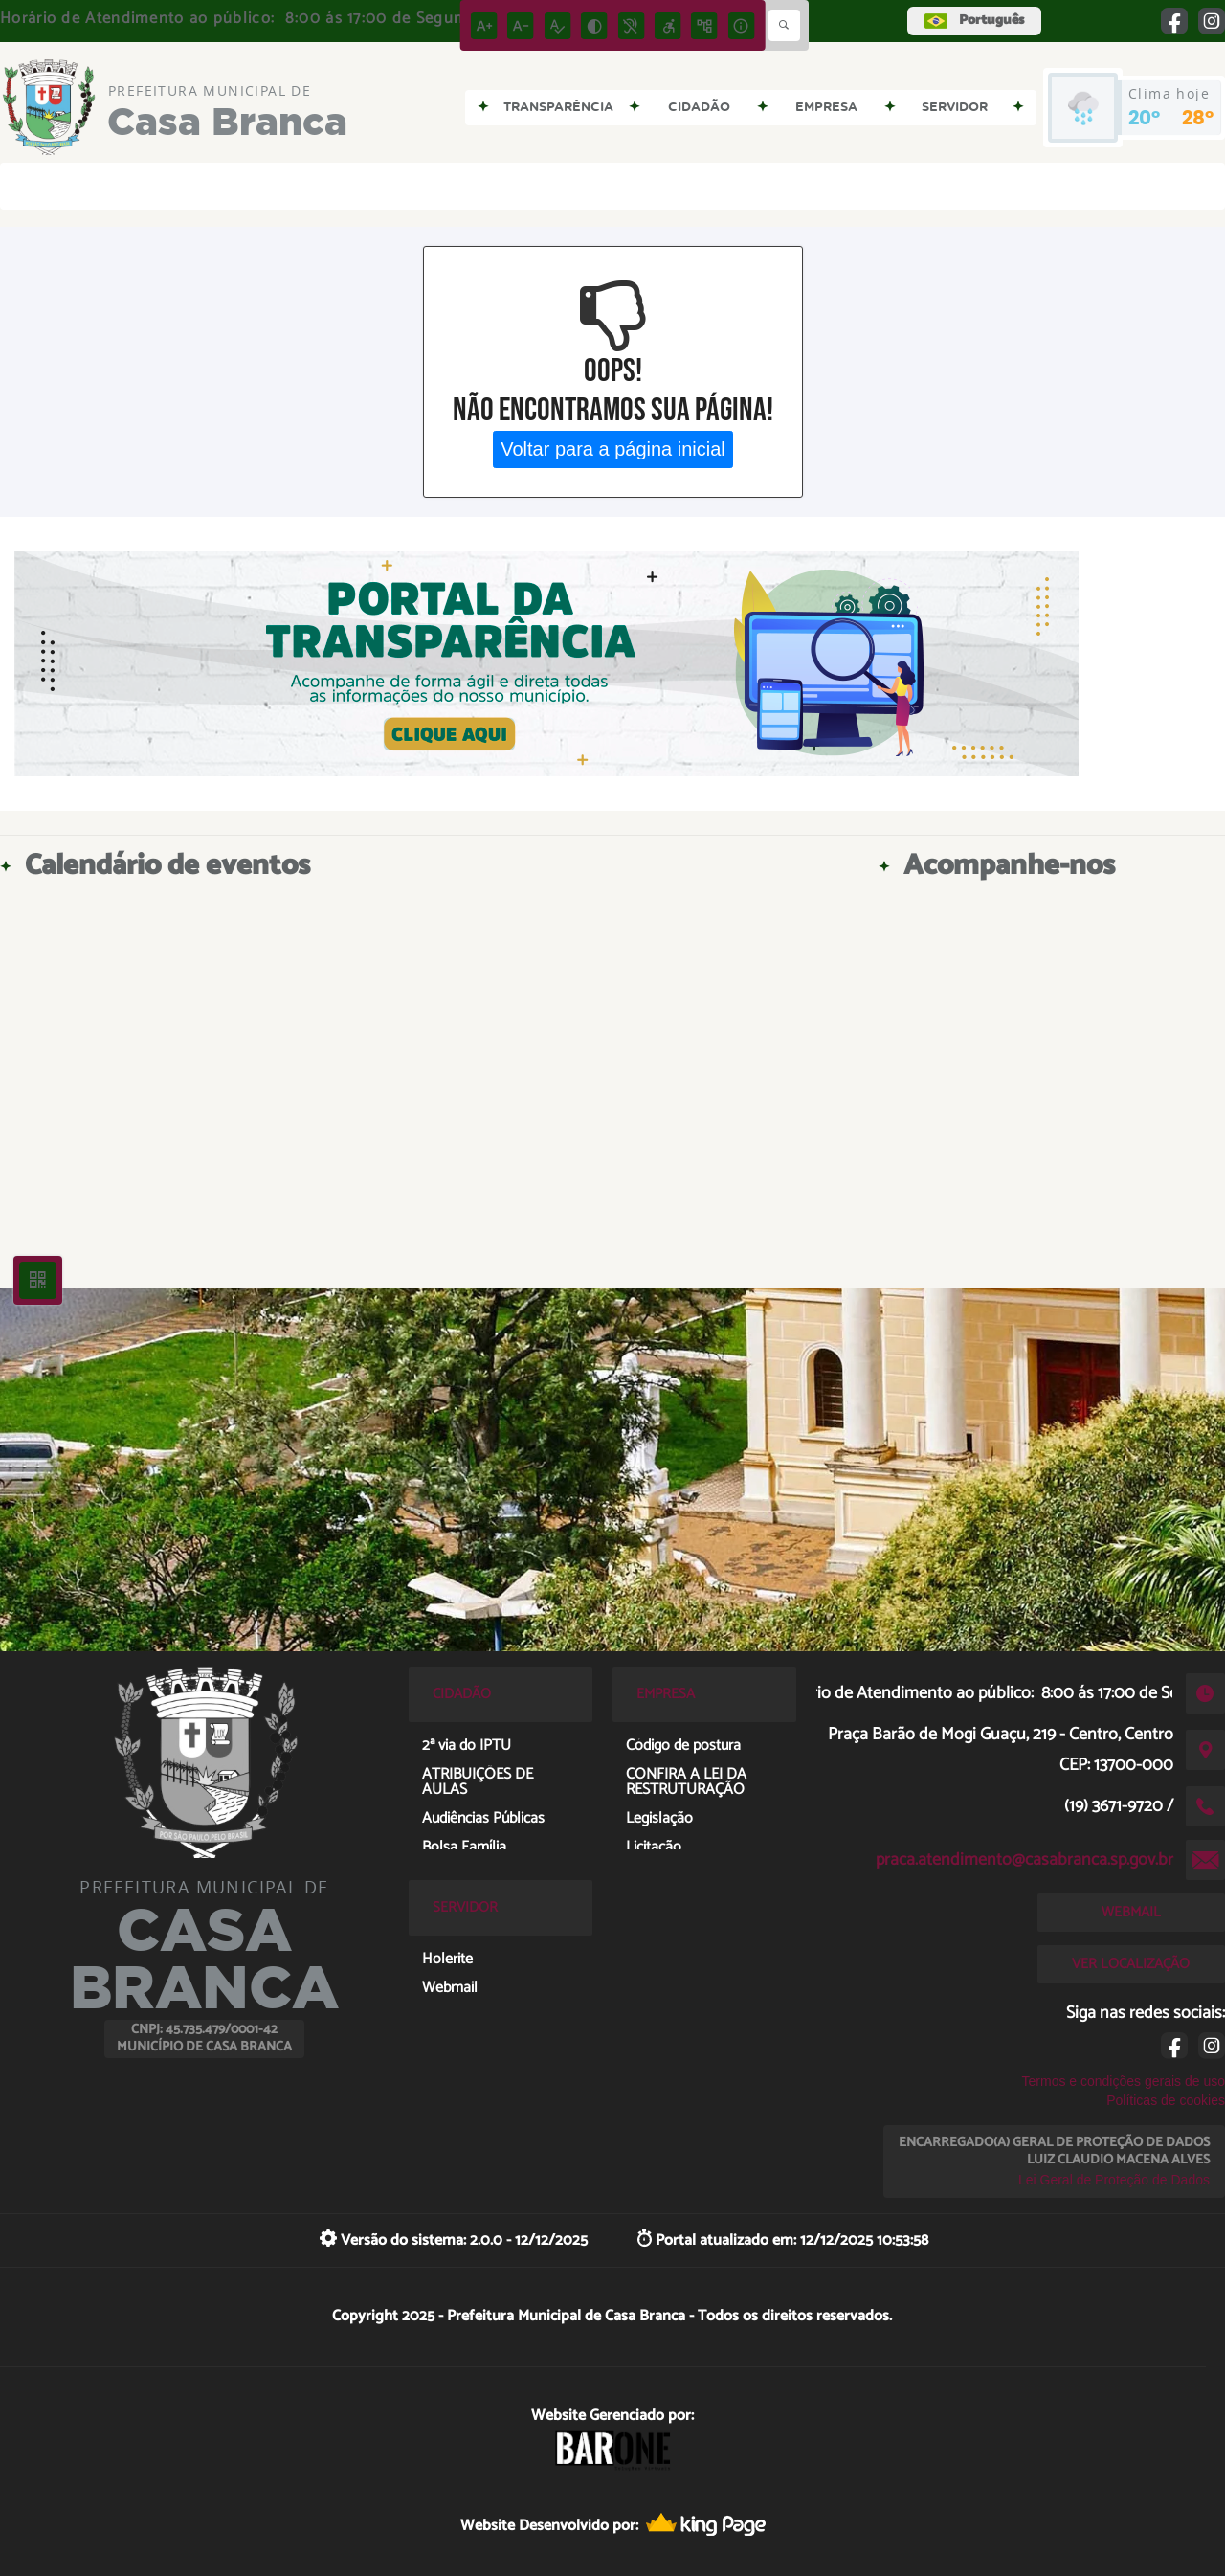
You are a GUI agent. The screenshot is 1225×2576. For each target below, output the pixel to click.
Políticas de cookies (1165, 2100)
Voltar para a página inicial (613, 448)
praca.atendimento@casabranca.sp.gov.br (1024, 1860)
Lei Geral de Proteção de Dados (1114, 2179)
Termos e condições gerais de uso (1123, 2081)
